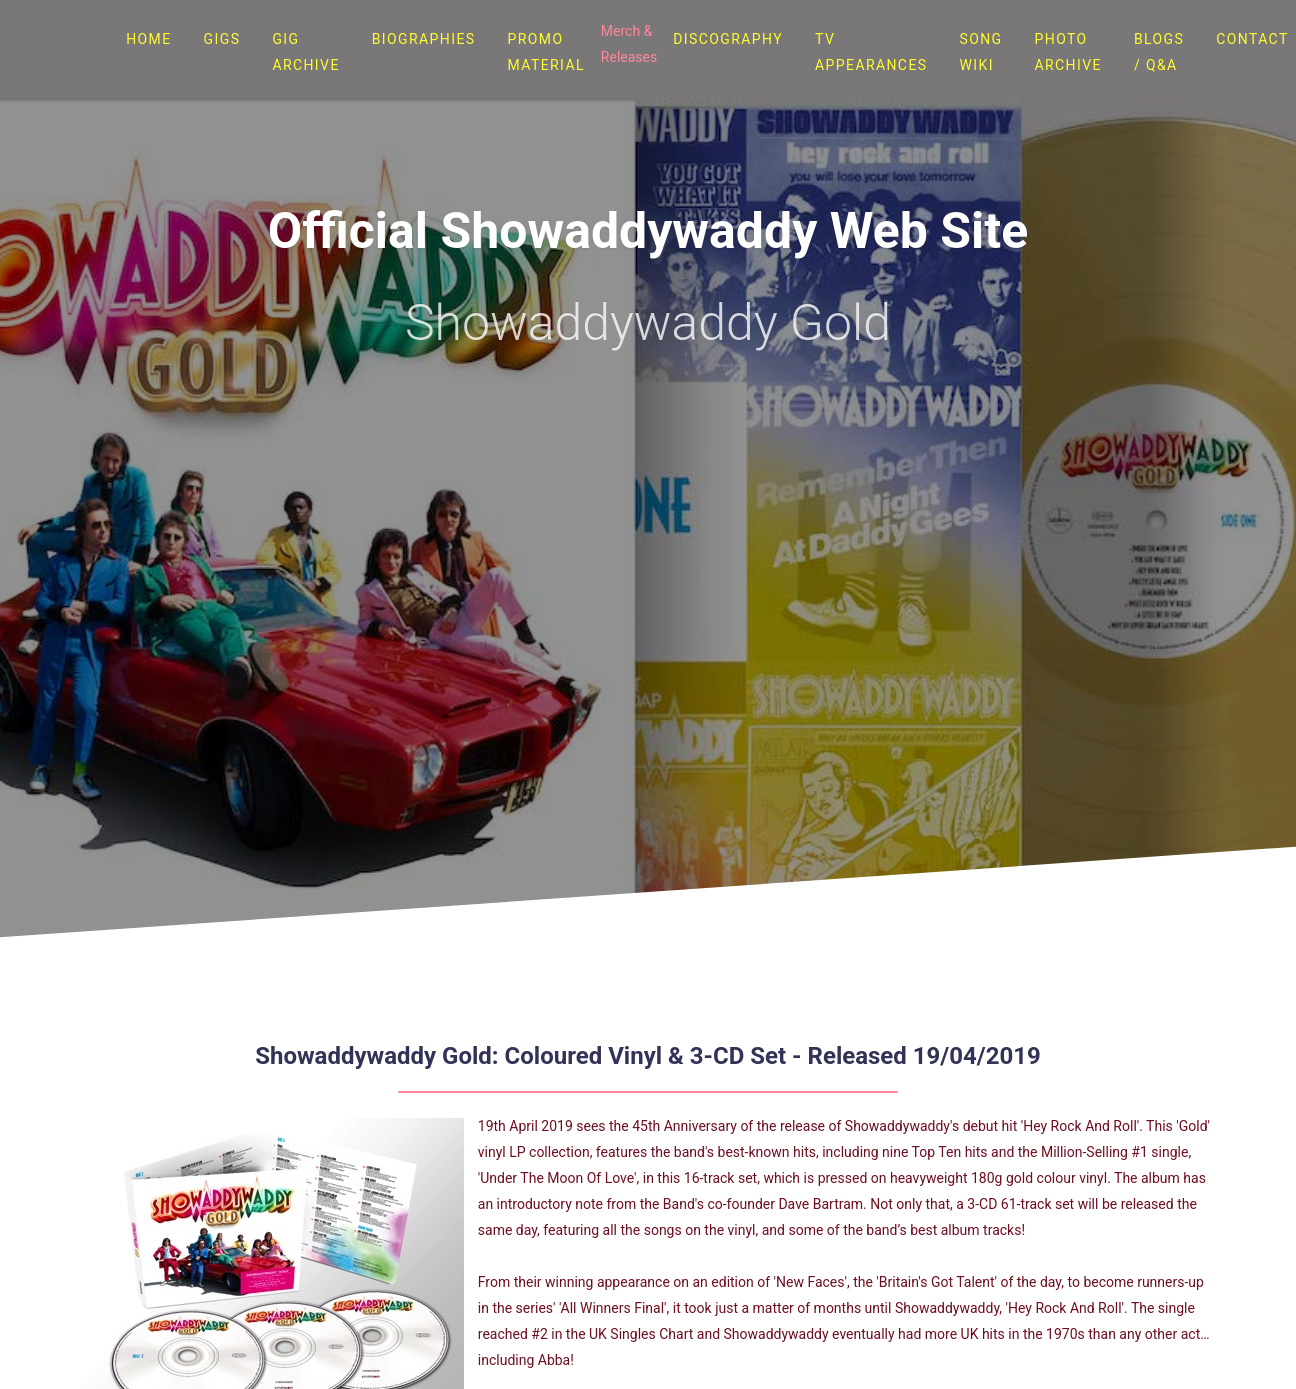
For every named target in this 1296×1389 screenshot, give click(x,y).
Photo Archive (1068, 52)
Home (148, 39)
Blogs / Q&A (1159, 52)
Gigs (222, 39)
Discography (728, 39)
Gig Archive (305, 52)
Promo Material (546, 52)
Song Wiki (980, 52)
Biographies (424, 39)
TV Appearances (871, 52)
